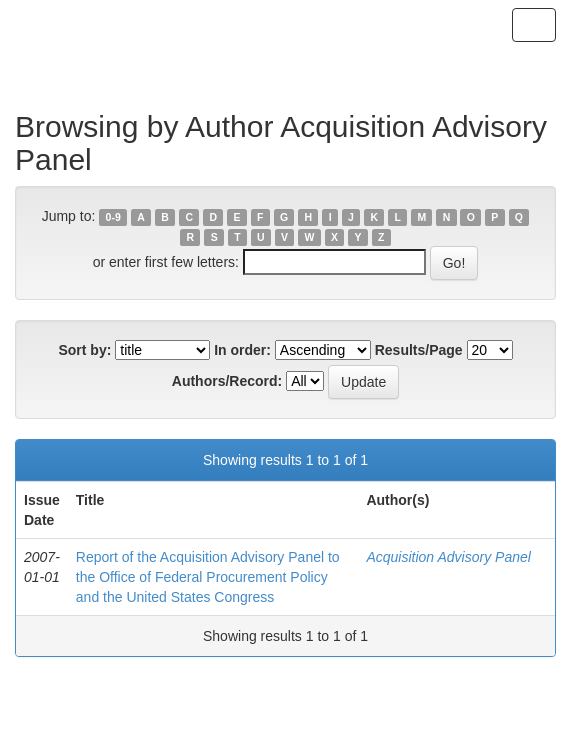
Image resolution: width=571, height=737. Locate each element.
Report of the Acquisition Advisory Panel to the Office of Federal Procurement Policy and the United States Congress (208, 577)
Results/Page (419, 350)
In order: (242, 350)
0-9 (113, 217)
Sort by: (84, 350)
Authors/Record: (227, 381)
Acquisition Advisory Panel (448, 557)
